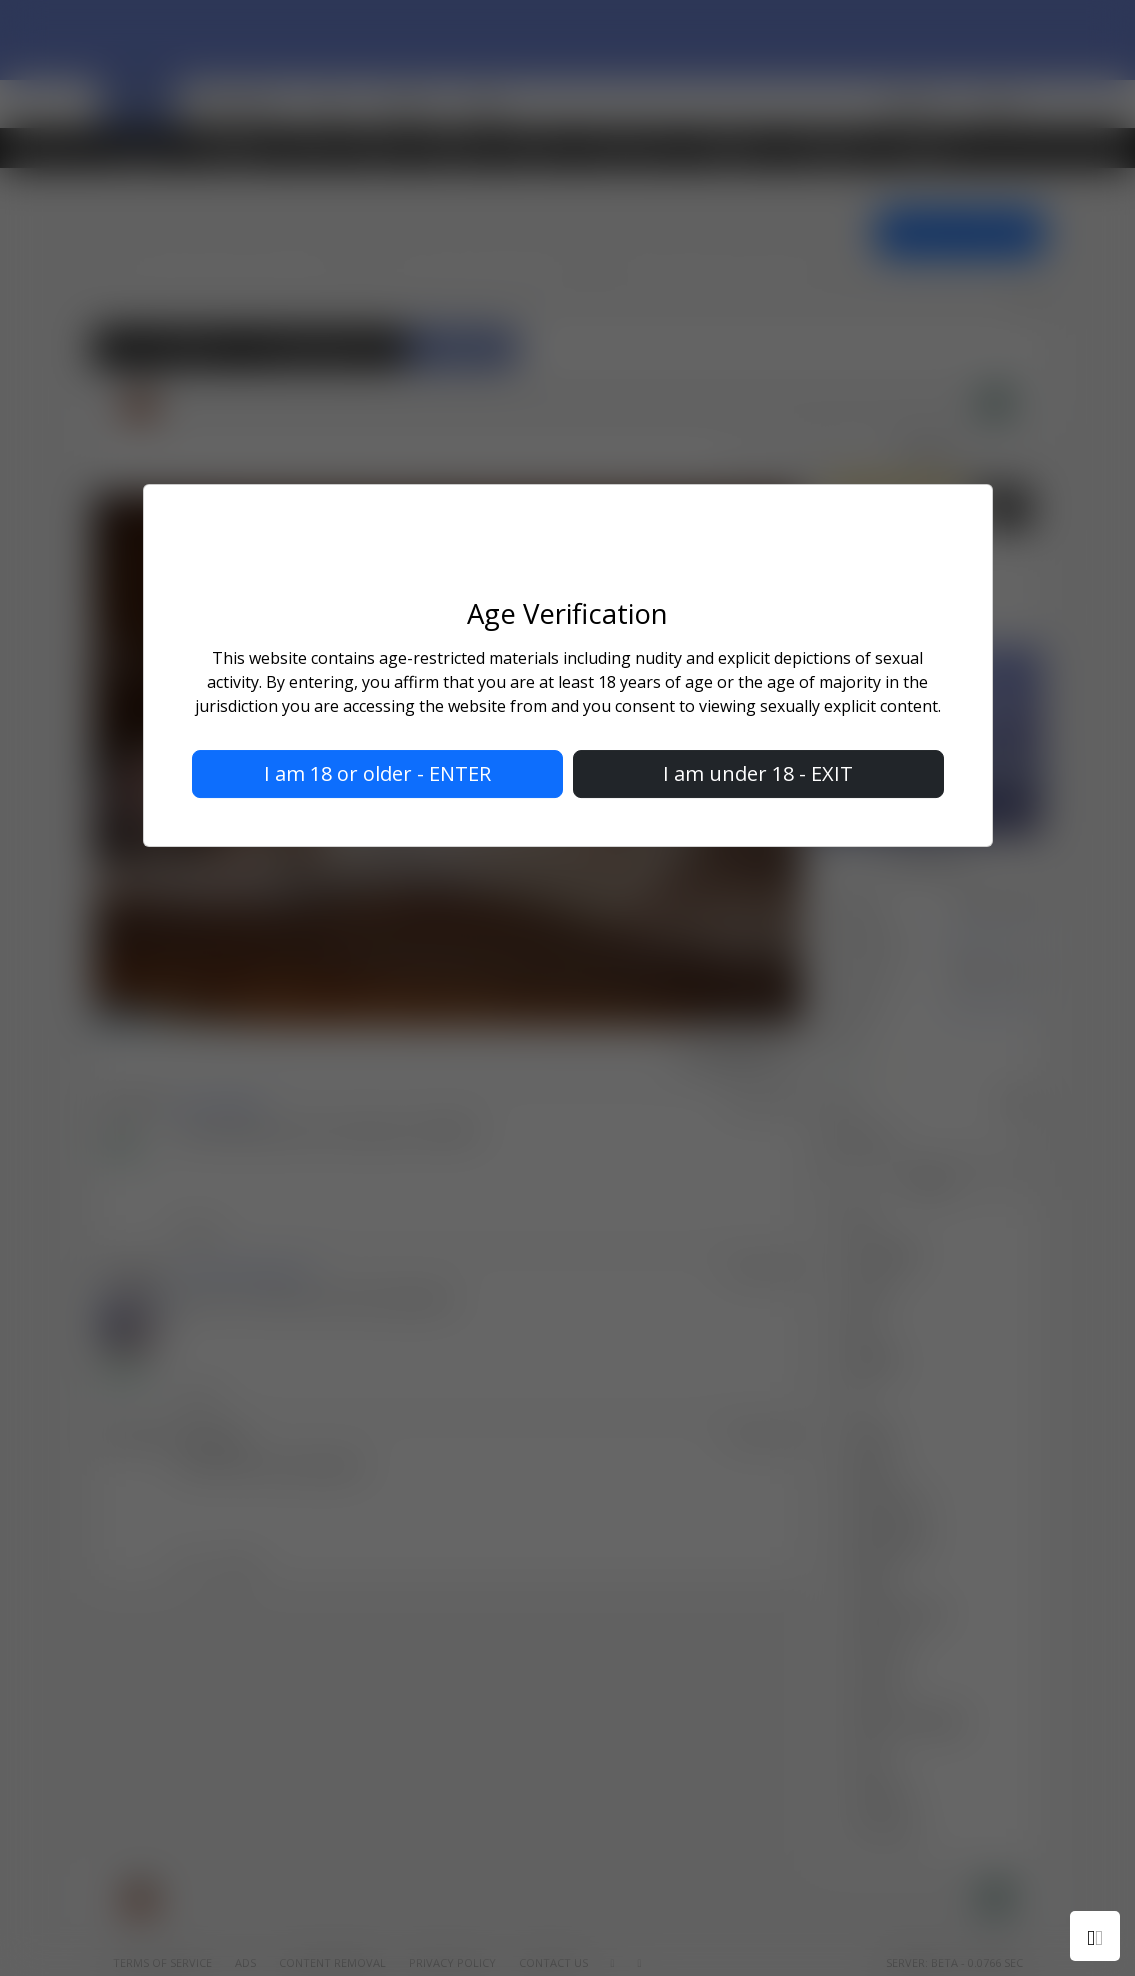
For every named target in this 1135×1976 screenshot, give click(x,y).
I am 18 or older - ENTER (377, 773)
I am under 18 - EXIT (758, 773)
